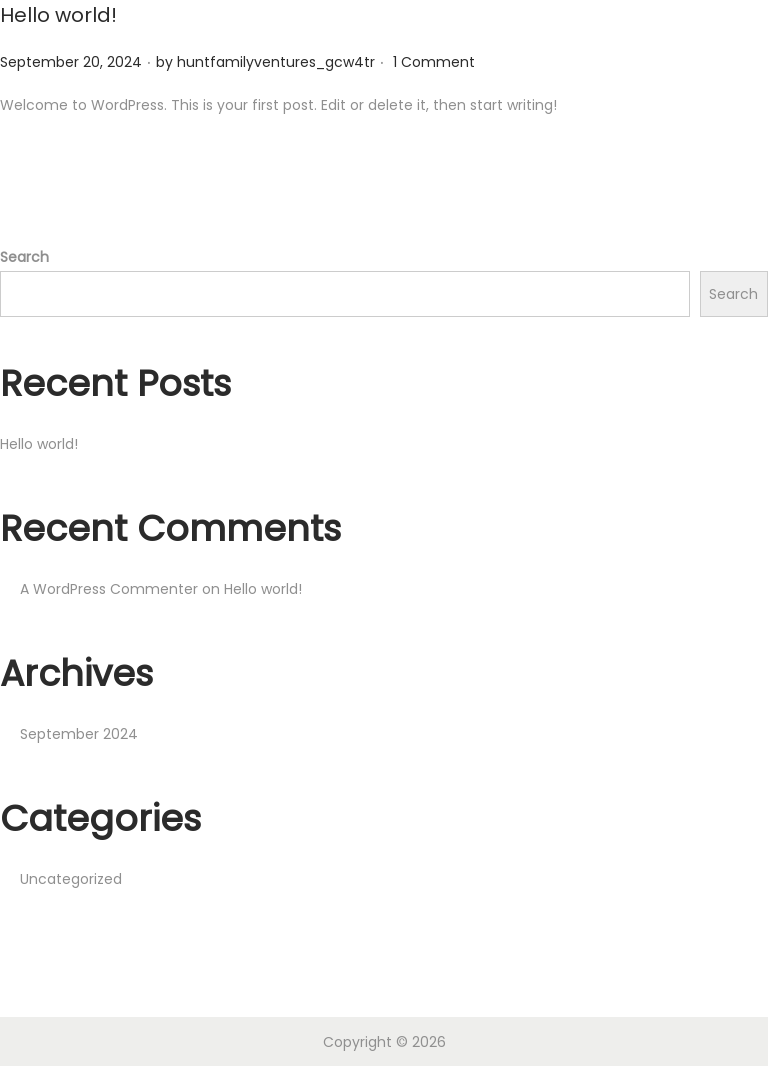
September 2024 (79, 733)
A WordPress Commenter (109, 588)
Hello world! (58, 15)
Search (24, 256)
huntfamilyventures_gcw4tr (276, 61)
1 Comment (434, 61)
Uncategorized (71, 878)
